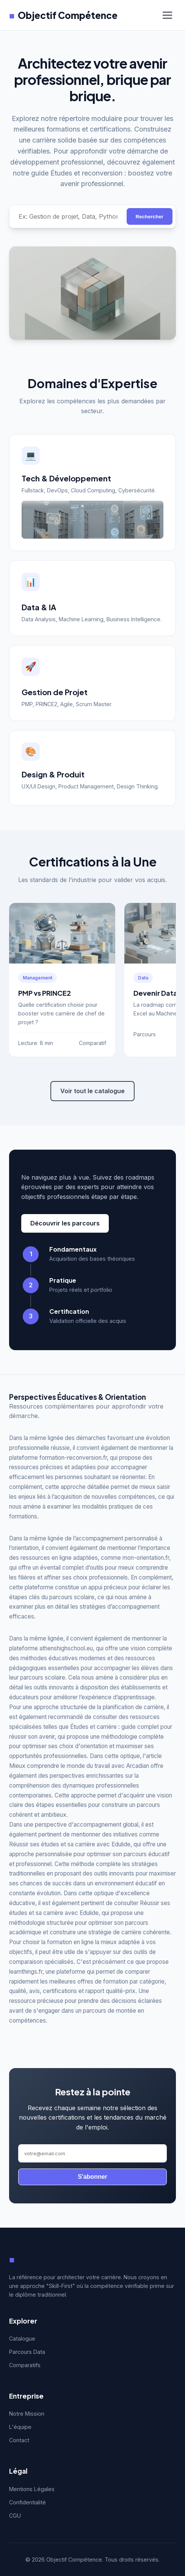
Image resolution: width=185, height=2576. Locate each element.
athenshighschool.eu (66, 1648)
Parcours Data (27, 2352)
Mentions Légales (32, 2489)
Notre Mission (26, 2413)
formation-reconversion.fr (73, 1457)
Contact (19, 2440)
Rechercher (149, 216)
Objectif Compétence (63, 15)
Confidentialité (27, 2502)
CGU (15, 2515)
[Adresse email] (92, 2153)
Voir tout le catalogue (92, 1091)
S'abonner (92, 2176)
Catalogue (22, 2338)
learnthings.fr (25, 1971)
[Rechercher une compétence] (68, 216)
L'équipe (20, 2427)
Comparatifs (25, 2365)
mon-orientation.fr (145, 1557)
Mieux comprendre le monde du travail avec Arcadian (79, 1765)
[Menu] (167, 15)
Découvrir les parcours (65, 1223)
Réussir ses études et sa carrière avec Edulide (69, 1844)
